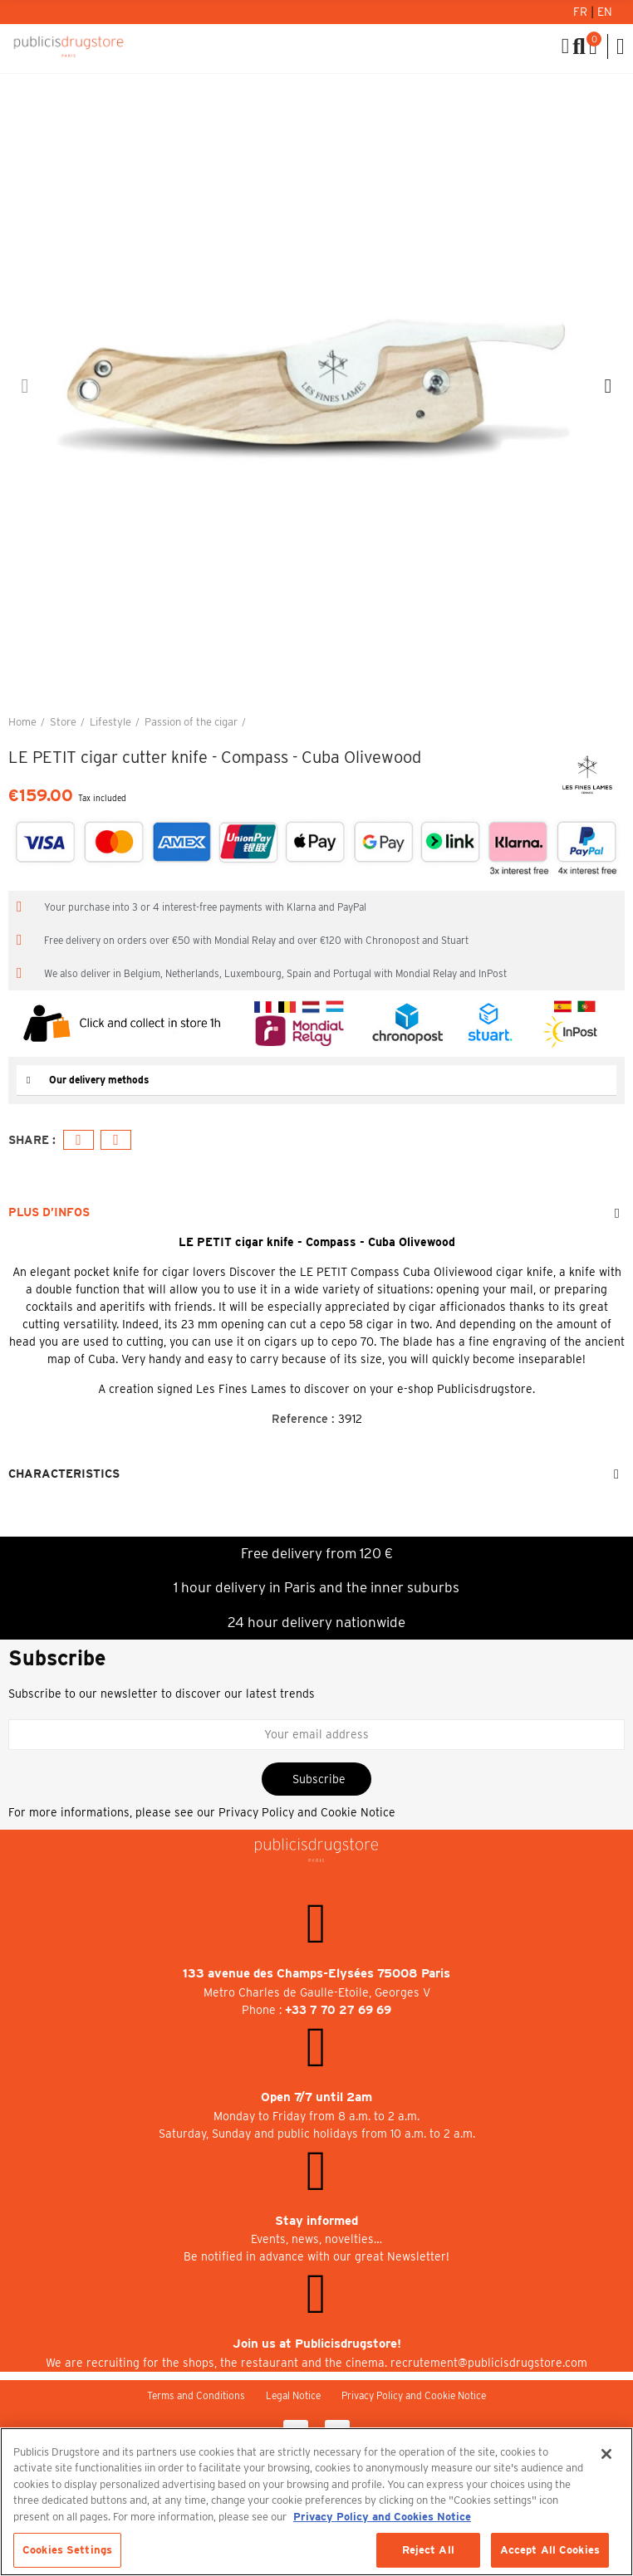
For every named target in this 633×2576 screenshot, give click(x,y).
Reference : (303, 1418)
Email (116, 1140)
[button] (25, 386)
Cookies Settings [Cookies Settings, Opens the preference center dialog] (67, 2550)
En (604, 11)
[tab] (316, 1080)
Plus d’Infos (49, 1212)
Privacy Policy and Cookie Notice (306, 1812)
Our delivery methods (99, 1079)
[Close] (606, 2454)
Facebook (78, 1140)
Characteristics (64, 1473)
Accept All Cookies (550, 2550)
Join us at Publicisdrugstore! (317, 2343)
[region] (316, 2501)
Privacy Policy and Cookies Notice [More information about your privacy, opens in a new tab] (382, 2516)
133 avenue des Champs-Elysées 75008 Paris (316, 1973)
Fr (582, 11)
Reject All (428, 2550)
